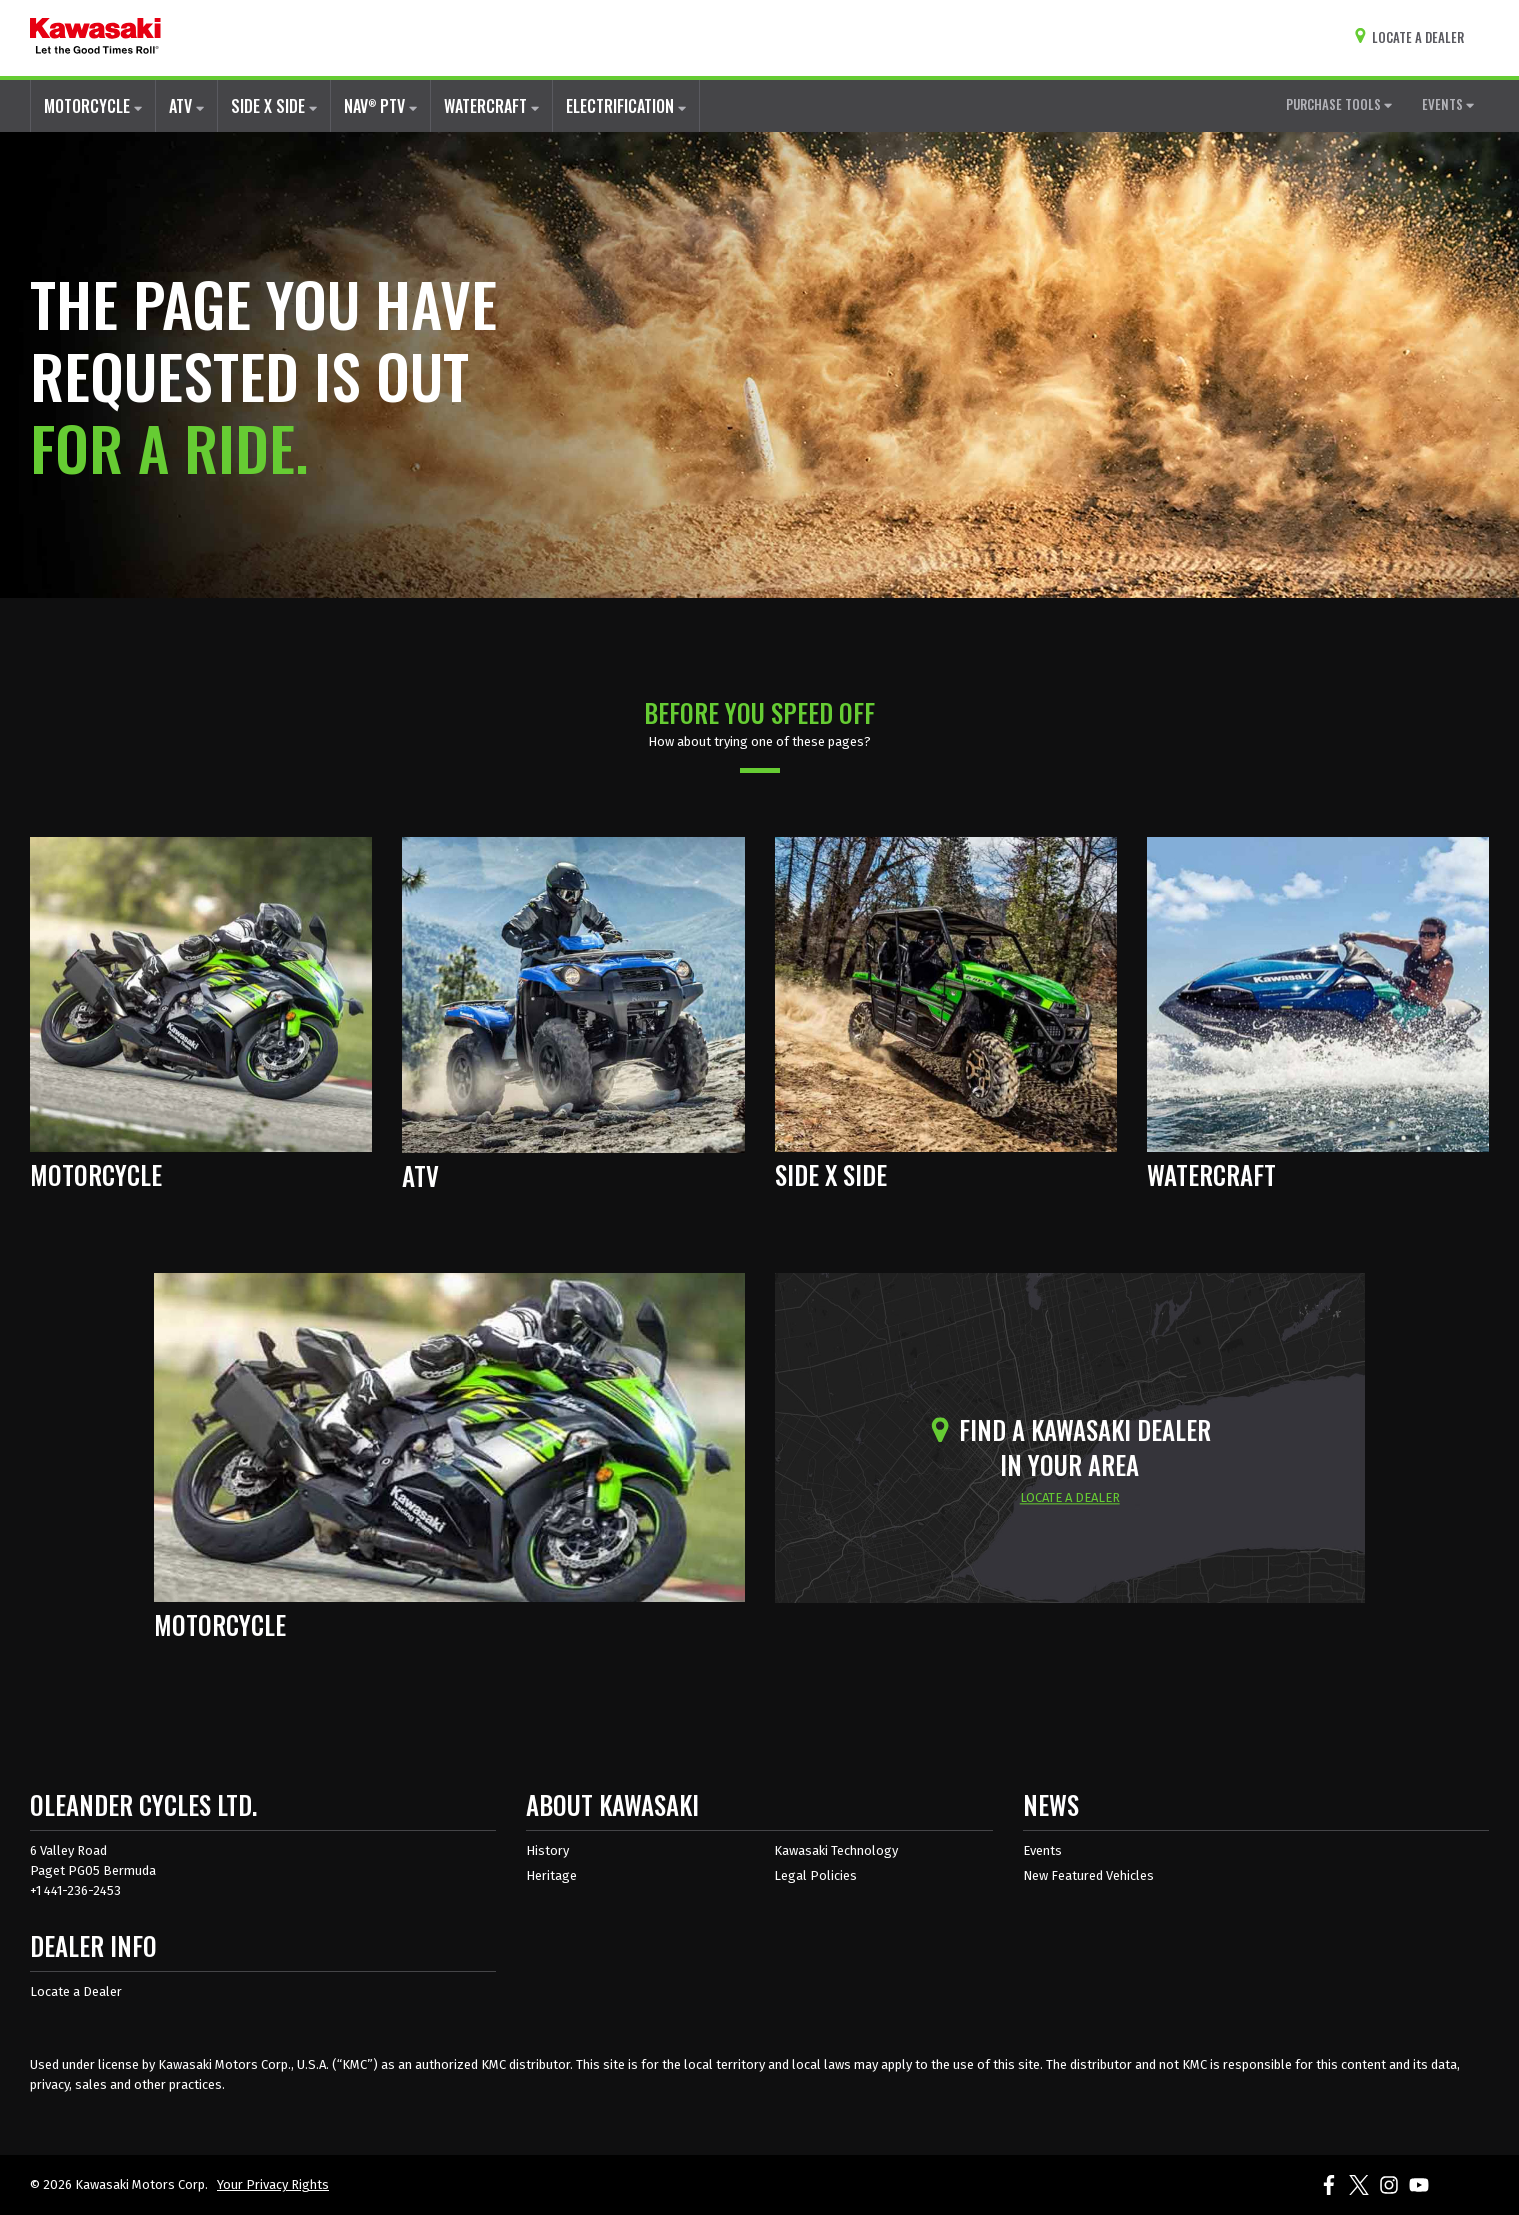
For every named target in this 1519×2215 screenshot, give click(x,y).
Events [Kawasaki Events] (1042, 1850)
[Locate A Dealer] (1413, 37)
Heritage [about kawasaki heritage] (551, 1875)
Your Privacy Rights (273, 2184)
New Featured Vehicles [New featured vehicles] (1088, 1875)
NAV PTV (380, 105)
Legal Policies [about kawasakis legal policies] (815, 1875)
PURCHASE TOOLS (1339, 104)
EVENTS (1448, 104)
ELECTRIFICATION (626, 106)
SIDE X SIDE (274, 106)
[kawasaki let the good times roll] (95, 38)
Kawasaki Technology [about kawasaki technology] (836, 1850)
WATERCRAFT (491, 106)
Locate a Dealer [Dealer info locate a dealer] (76, 1991)
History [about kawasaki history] (547, 1850)
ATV (186, 106)
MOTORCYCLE (93, 106)
